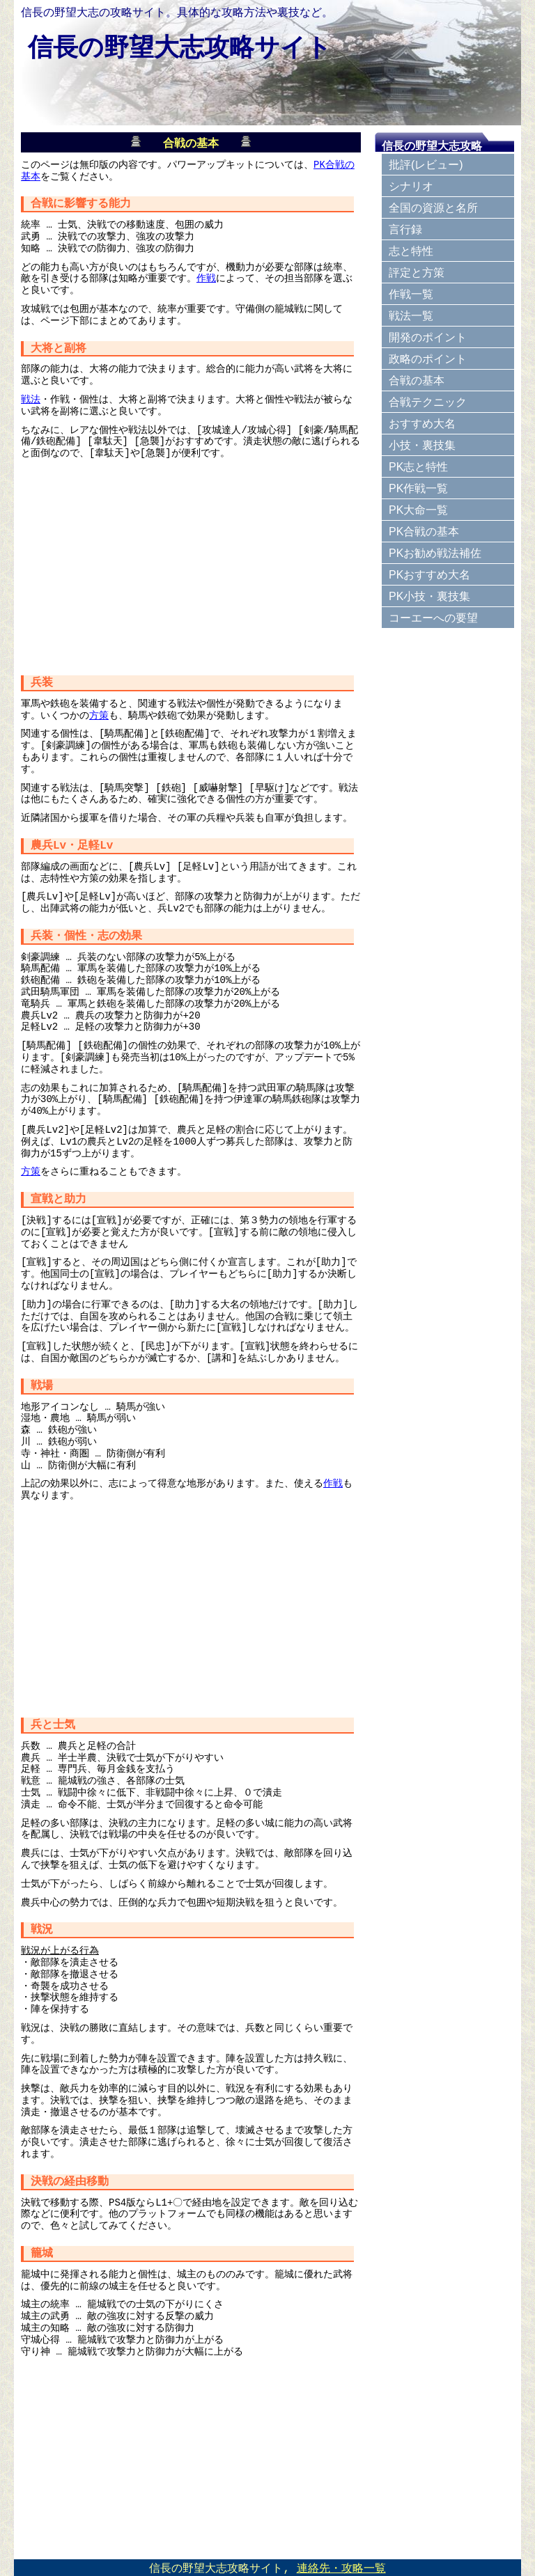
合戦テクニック (428, 402)
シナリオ (411, 186)
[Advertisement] (191, 562)
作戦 (206, 276)
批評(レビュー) (426, 165)
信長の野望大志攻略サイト (180, 47)
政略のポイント (428, 359)
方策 (99, 714)
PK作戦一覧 (418, 488)
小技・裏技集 (422, 445)
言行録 (405, 229)
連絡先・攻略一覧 (341, 2567)
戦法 (30, 398)
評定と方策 (416, 272)
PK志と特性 (418, 467)
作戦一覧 (411, 294)
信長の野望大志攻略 (432, 146)
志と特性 (411, 251)
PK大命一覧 (418, 510)
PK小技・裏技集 (429, 596)
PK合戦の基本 (424, 531)
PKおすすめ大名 (429, 575)
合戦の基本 (416, 380)
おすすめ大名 (422, 424)
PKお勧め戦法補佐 (435, 553)
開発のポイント (428, 337)
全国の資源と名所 (433, 208)
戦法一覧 (411, 316)
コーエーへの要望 (433, 618)
